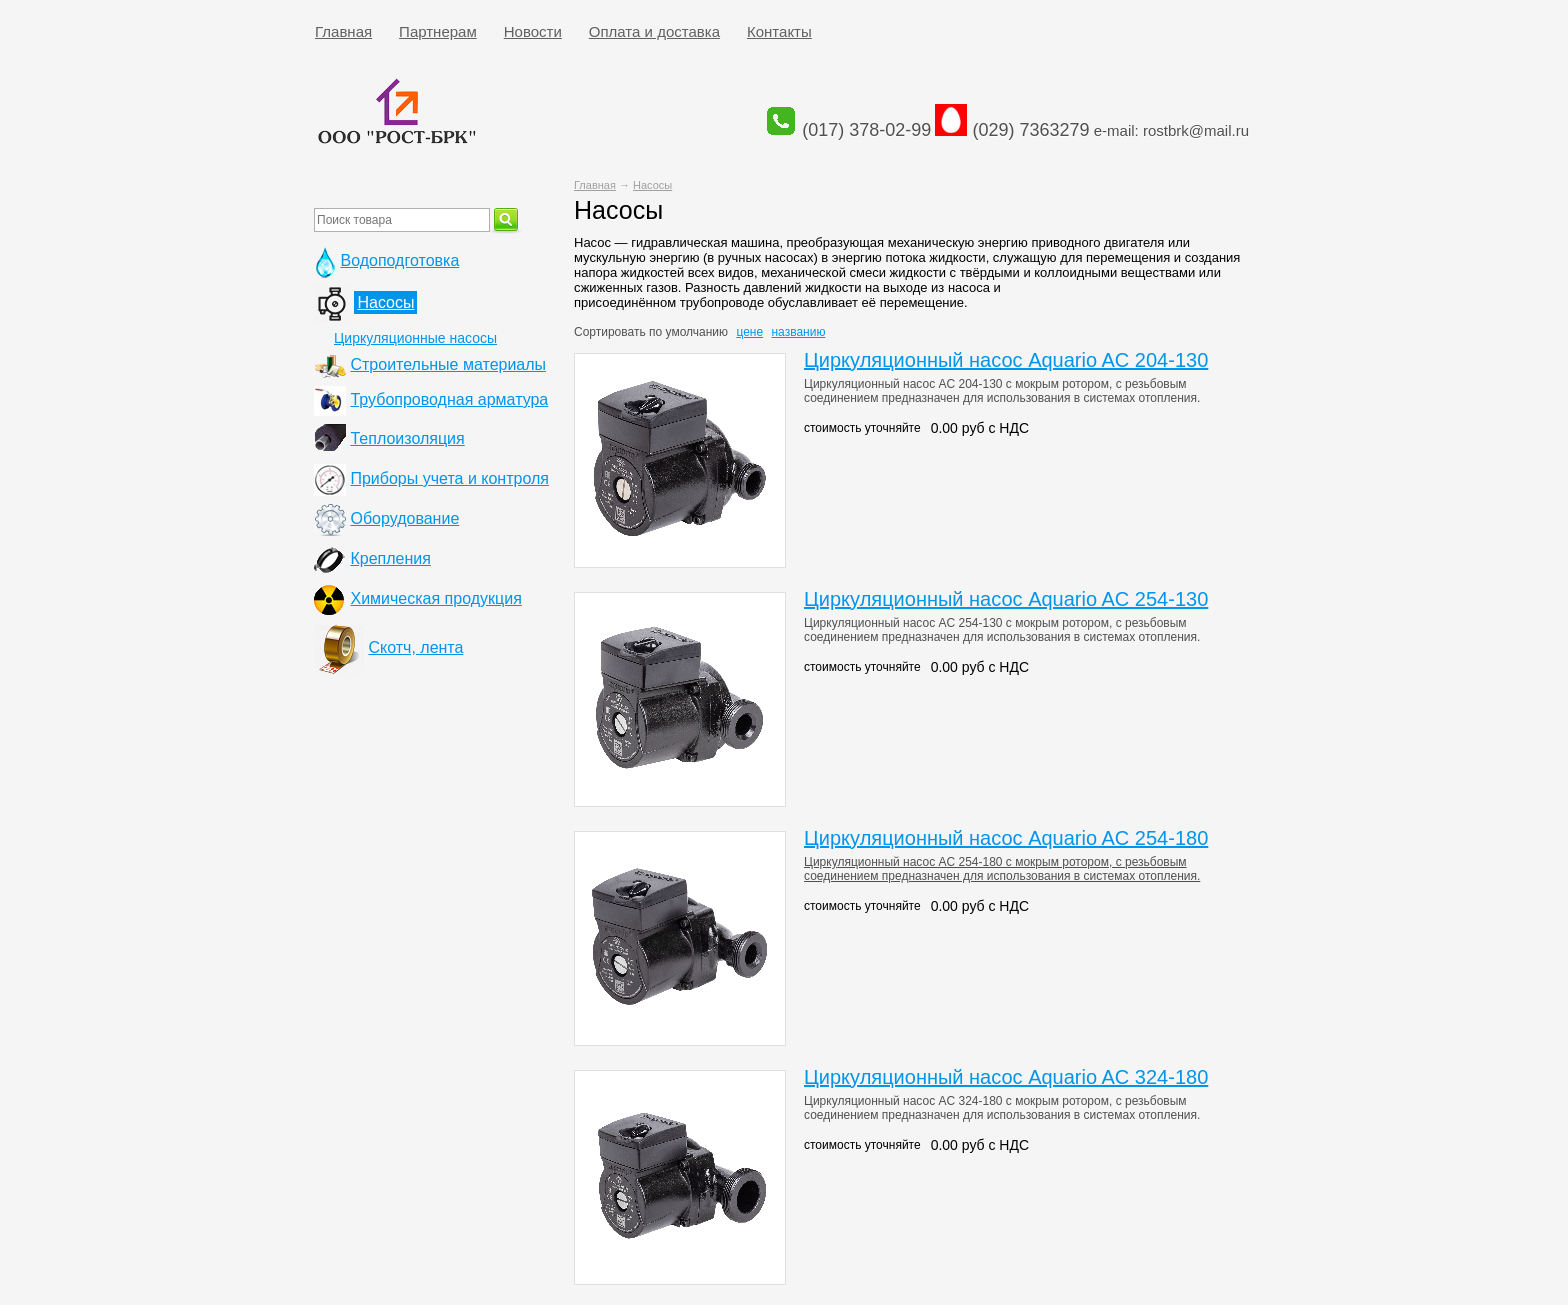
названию (798, 332)
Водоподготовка (399, 260)
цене (749, 332)
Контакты (779, 31)
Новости (533, 31)
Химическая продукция (435, 598)
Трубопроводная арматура (449, 399)
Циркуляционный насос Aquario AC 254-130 (1006, 599)
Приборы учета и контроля (449, 478)
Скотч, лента (415, 647)
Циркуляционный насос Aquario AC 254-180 (1006, 838)
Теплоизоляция (407, 438)
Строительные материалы (448, 364)
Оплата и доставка (654, 31)
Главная (343, 31)
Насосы (652, 185)
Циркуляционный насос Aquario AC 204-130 (1006, 360)
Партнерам (438, 31)
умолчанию (697, 332)
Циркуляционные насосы (415, 338)
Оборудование (404, 518)
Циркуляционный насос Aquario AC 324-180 (1006, 1077)
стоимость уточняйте (862, 428)
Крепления (390, 558)
